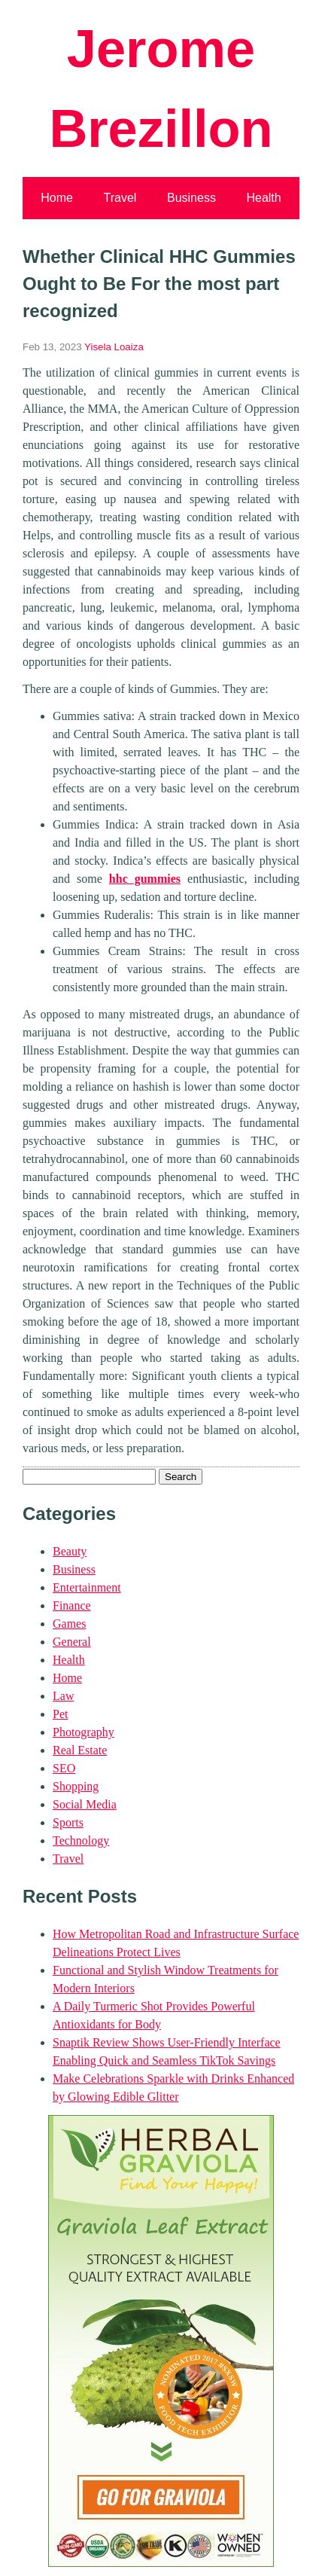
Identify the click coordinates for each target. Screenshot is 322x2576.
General (72, 1641)
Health (263, 197)
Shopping (76, 1786)
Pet (60, 1714)
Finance (72, 1605)
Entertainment (87, 1587)
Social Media (85, 1804)
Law (63, 1695)
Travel (120, 197)
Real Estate (80, 1750)
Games (69, 1623)
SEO (64, 1768)
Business (191, 197)
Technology (81, 1840)
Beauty (70, 1551)
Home (57, 197)
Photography (83, 1732)
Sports (68, 1822)
